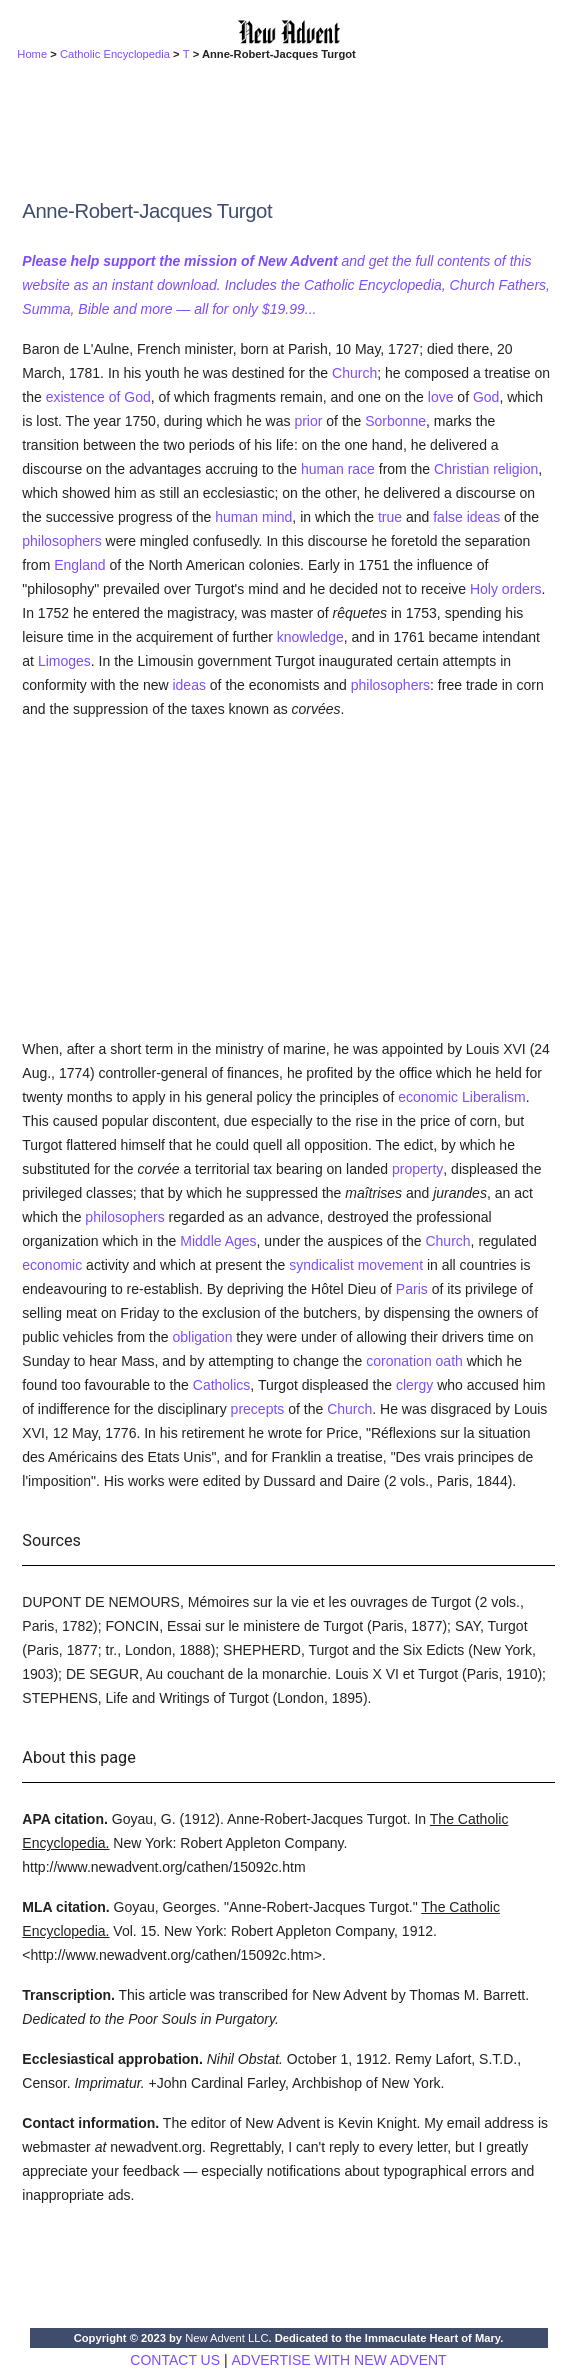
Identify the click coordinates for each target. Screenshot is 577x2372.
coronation (398, 1361)
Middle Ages (218, 1241)
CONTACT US (175, 2360)
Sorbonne (395, 421)
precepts (258, 1409)
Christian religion (486, 469)
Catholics (222, 1385)
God (486, 397)
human (236, 517)
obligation (202, 1337)
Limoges (64, 661)
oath (449, 1361)
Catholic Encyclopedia (115, 54)
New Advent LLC (226, 2338)
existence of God (98, 397)
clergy (414, 1385)
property (417, 1169)
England (79, 565)
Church (354, 373)
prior (308, 421)
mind (277, 517)
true (390, 517)
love (441, 397)
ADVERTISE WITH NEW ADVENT (338, 2360)
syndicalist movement (356, 1265)
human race (338, 469)
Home (32, 54)
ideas (483, 517)
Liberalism (494, 1097)
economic (428, 1097)
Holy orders (506, 589)
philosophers (61, 541)
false (448, 517)
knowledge (310, 637)
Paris (412, 1289)
